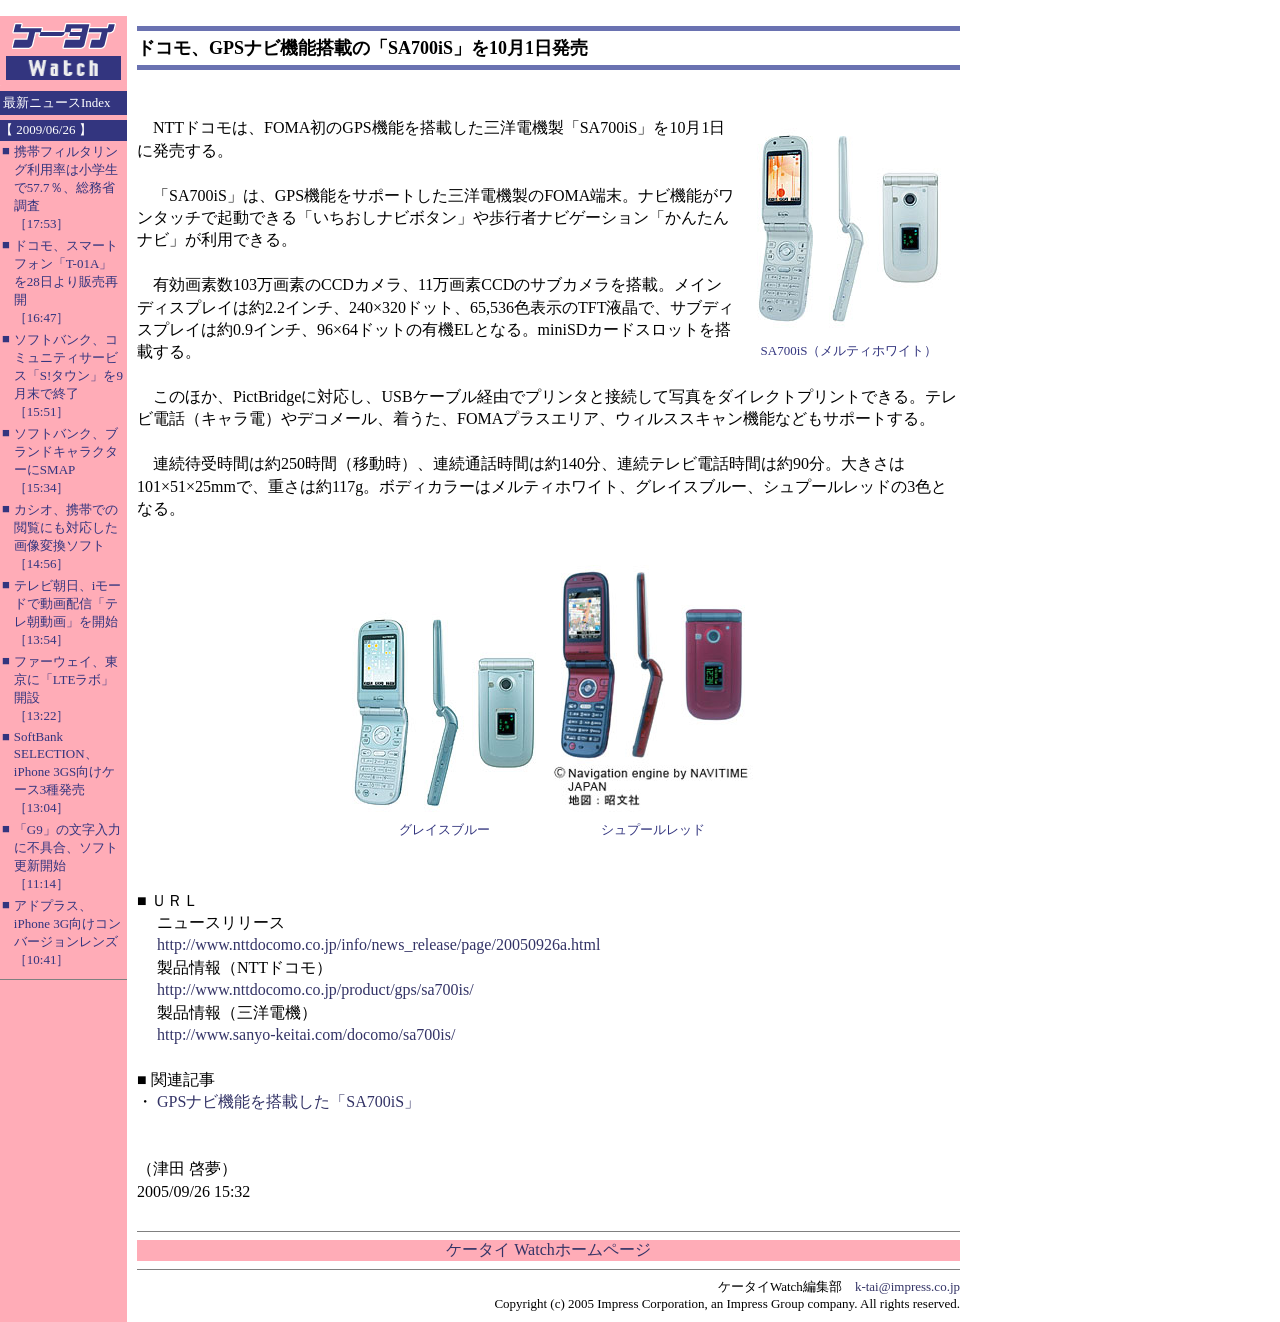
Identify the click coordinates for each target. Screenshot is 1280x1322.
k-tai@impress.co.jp (907, 1286)
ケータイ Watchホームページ (548, 1249)
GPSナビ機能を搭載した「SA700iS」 (288, 1101)
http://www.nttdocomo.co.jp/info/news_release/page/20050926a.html (378, 944)
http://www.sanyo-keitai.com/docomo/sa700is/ (306, 1034)
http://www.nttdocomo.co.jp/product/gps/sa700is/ (315, 989)
